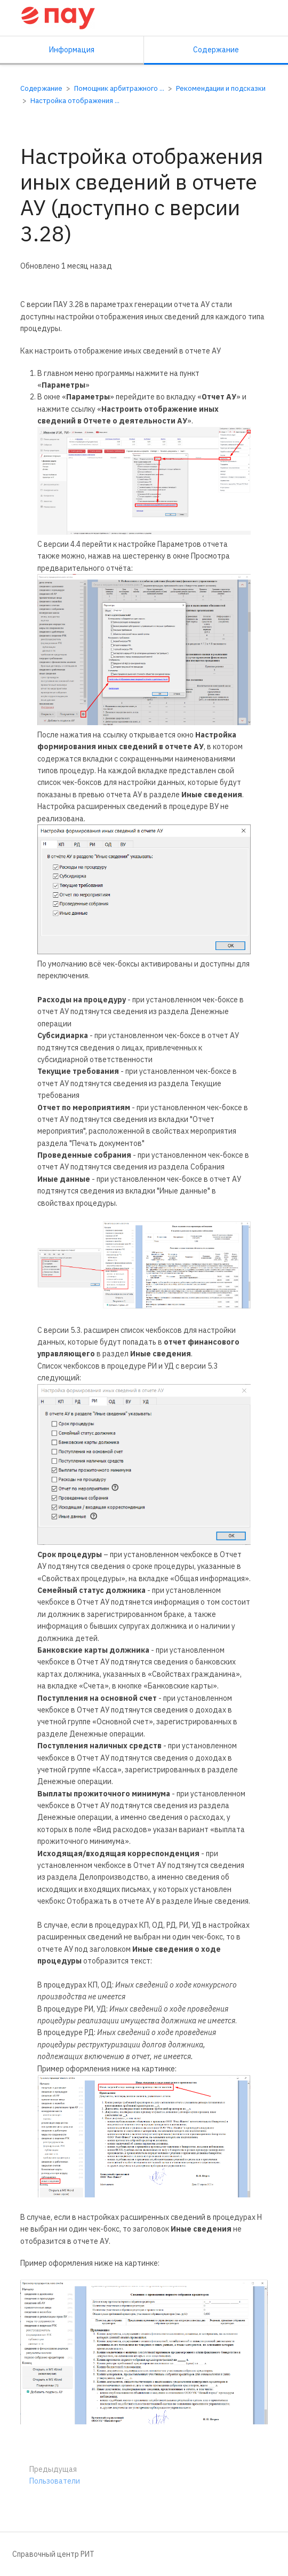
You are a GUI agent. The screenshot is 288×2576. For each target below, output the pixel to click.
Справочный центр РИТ (53, 2554)
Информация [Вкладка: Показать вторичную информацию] (71, 49)
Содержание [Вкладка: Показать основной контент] (216, 49)
